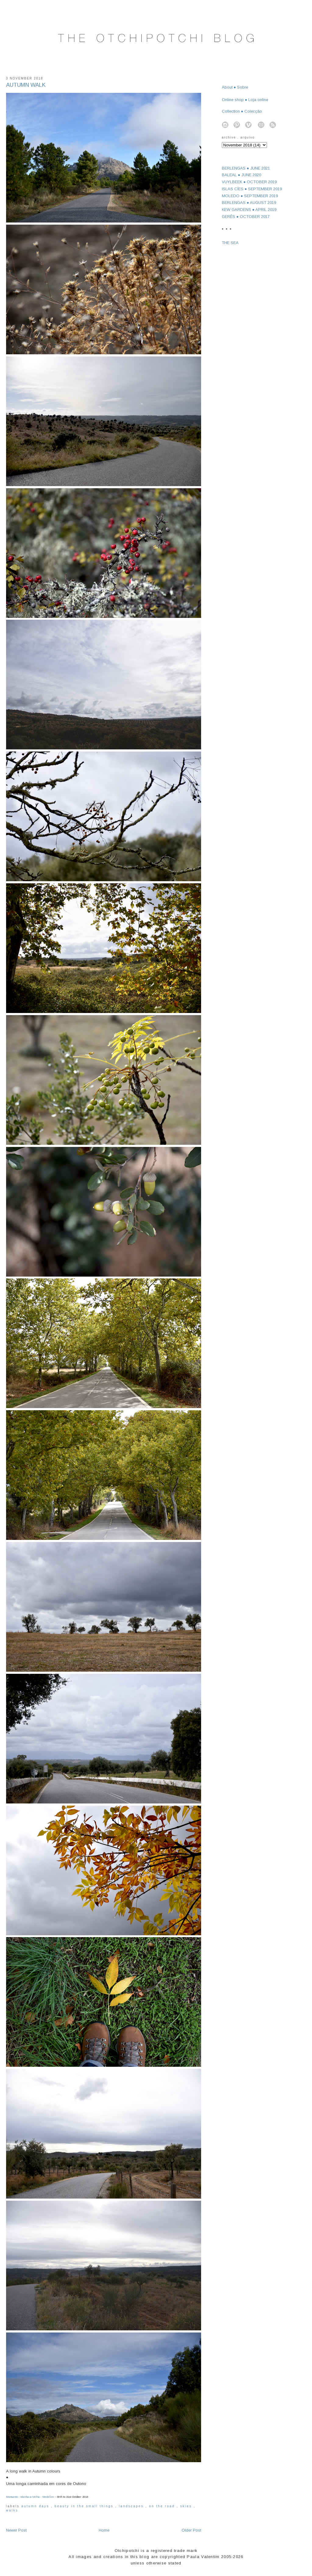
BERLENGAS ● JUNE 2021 (246, 168)
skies (186, 2506)
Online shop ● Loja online (245, 99)
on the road (163, 2506)
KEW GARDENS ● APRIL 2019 (249, 209)
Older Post (191, 2530)
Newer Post (16, 2530)
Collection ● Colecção (242, 111)
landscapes (132, 2506)
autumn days (36, 2506)
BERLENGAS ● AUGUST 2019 (249, 202)
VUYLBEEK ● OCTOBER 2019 (249, 182)
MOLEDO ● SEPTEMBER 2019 (250, 196)
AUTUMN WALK (26, 85)
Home (104, 2530)
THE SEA (230, 242)
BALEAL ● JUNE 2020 (241, 175)
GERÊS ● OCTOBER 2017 (246, 216)
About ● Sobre (235, 87)
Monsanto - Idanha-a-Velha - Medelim (30, 2496)
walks (12, 2510)
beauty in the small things (85, 2506)
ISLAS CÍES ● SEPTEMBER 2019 (252, 189)
